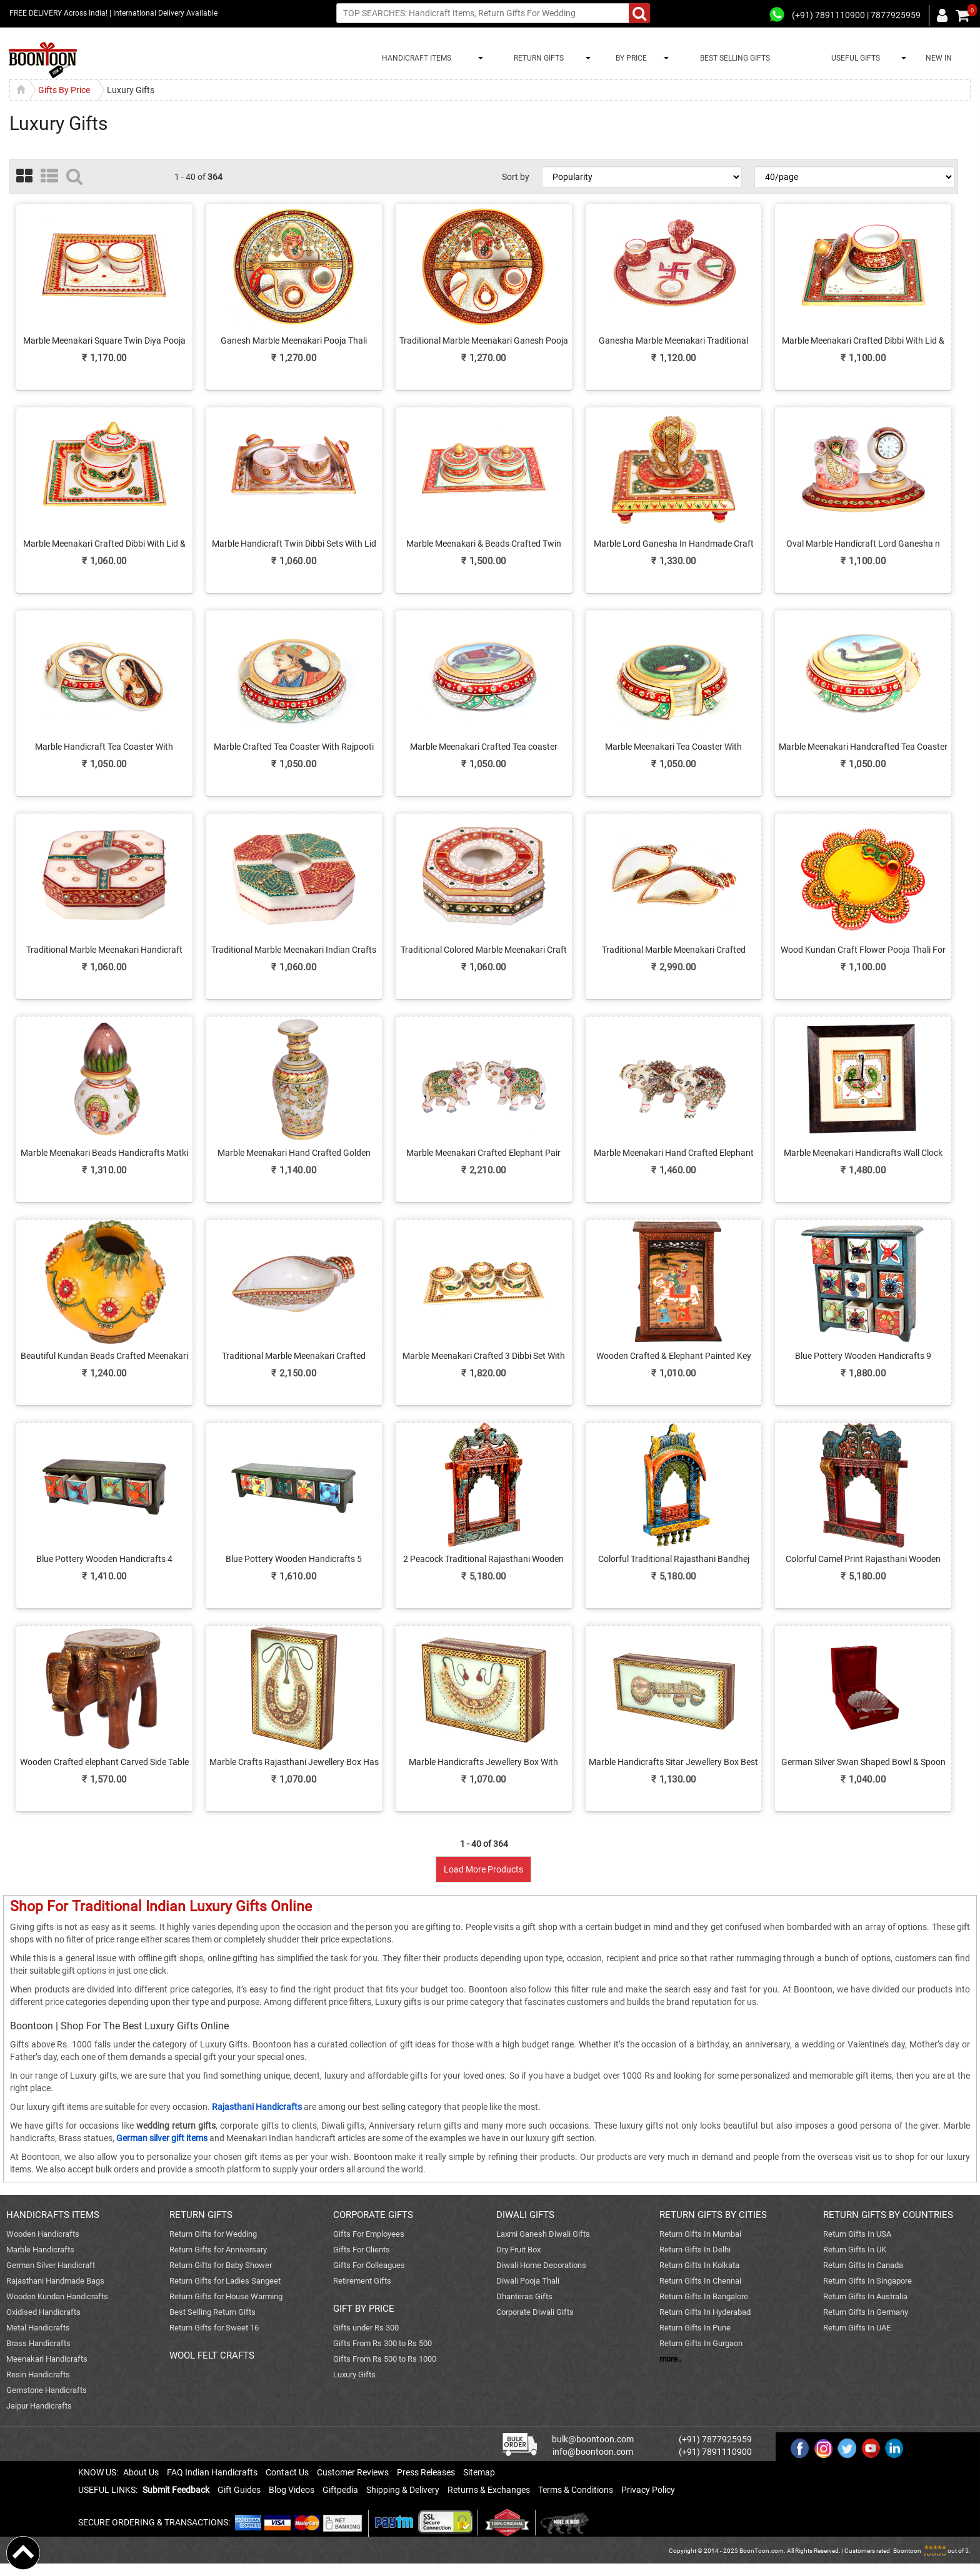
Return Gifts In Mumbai (700, 2234)
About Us (141, 2472)
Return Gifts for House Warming (225, 2296)
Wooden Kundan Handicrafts (57, 2296)
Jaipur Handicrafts (39, 2405)
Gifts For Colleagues (369, 2265)
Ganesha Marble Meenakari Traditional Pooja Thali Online (673, 341)
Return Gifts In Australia (865, 2296)
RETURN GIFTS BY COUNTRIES (888, 2214)
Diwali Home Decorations (541, 2265)
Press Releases (426, 2472)
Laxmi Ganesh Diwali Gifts (543, 2234)
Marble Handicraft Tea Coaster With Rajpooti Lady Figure (104, 747)
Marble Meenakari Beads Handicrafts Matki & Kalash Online (104, 1153)
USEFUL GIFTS (854, 58)
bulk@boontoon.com (593, 2439)
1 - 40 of (198, 177)
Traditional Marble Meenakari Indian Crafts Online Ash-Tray (293, 950)
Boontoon (907, 2550)
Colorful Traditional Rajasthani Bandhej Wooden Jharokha (673, 1559)
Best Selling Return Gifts (212, 2312)
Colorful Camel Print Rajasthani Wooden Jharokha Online (863, 1559)
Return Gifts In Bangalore (703, 2296)
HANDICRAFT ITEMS (414, 58)
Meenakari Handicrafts (47, 2359)
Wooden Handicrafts (42, 2234)
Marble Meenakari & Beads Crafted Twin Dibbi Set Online (483, 544)
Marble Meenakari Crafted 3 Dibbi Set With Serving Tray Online (483, 1356)
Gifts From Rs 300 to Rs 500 (382, 2343)
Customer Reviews (353, 2472)
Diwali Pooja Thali (527, 2280)
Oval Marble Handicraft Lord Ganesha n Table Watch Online (863, 544)
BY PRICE (629, 58)
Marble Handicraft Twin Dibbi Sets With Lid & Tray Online (294, 544)
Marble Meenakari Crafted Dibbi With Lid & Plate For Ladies (863, 341)
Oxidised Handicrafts (43, 2312)
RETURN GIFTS (537, 58)
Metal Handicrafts (38, 2327)
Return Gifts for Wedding (213, 2234)
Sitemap (479, 2472)
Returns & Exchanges (489, 2490)
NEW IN (939, 58)
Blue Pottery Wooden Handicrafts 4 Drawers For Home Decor (104, 1559)
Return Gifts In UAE (857, 2327)
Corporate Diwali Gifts (535, 2312)
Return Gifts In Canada (863, 2265)
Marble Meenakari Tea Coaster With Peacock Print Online (673, 747)
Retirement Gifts (362, 2280)
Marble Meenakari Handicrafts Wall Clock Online (863, 1153)
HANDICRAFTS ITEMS (52, 2214)
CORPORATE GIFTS (373, 2214)
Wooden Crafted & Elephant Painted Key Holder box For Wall (673, 1356)
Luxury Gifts (354, 2374)
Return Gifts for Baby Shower (220, 2265)
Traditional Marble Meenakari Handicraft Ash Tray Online (104, 950)
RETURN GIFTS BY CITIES (713, 2214)
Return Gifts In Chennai (700, 2280)
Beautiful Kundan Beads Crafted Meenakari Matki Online (104, 1356)
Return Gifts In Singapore (867, 2280)
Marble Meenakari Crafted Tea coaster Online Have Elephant (484, 747)
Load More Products (483, 1869)
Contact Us (287, 2472)
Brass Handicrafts (38, 2343)
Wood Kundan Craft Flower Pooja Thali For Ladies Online (863, 950)
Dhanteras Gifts (524, 2296)
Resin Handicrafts (38, 2374)
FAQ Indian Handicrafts (212, 2472)
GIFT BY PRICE (363, 2308)
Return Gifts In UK (854, 2249)
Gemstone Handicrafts (46, 2390)
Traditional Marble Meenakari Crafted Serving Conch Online (674, 950)
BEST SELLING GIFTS (735, 58)
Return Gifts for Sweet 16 (214, 2327)
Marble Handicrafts (40, 2249)
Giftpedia (340, 2490)
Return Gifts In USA (857, 2234)
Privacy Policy (648, 2490)
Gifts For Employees (368, 2234)
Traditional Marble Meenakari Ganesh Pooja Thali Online (483, 341)
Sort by (515, 177)
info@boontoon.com (592, 2452)
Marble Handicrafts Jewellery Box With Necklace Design (483, 1762)
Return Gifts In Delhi (695, 2249)
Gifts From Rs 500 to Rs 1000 (384, 2359)
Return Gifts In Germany (865, 2312)
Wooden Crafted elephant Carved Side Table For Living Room (104, 1762)
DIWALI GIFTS (525, 2214)
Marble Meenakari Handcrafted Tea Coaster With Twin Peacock (863, 747)
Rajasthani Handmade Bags (55, 2280)
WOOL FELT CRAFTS (211, 2355)
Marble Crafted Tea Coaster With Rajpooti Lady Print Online (294, 747)
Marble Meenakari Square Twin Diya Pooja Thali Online (104, 341)
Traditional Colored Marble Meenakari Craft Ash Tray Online (484, 950)
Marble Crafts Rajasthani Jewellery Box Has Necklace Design (294, 1762)
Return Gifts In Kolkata (699, 2265)
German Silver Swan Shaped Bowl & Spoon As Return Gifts (863, 1762)
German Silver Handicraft (50, 2265)
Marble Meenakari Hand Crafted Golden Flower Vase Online (294, 1153)
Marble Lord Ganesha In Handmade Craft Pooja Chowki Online (674, 544)
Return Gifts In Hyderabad (705, 2312)
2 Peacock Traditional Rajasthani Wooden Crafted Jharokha (483, 1559)
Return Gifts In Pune (695, 2327)
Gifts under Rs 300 (366, 2327)
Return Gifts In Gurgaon (700, 2343)
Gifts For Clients (361, 2249)
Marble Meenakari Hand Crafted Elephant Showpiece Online (674, 1153)
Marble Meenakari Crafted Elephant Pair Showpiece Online (483, 1153)
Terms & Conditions (575, 2490)
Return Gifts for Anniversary (218, 2249)
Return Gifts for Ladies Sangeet (225, 2280)
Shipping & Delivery (402, 2490)
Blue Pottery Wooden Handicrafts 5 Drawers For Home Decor (294, 1559)
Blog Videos (291, 2490)
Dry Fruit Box (518, 2249)
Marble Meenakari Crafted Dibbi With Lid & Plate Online (104, 544)
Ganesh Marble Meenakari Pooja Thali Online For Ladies (294, 341)
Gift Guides (239, 2490)
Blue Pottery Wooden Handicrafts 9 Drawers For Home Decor (863, 1356)
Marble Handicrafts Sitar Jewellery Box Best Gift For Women (673, 1762)
